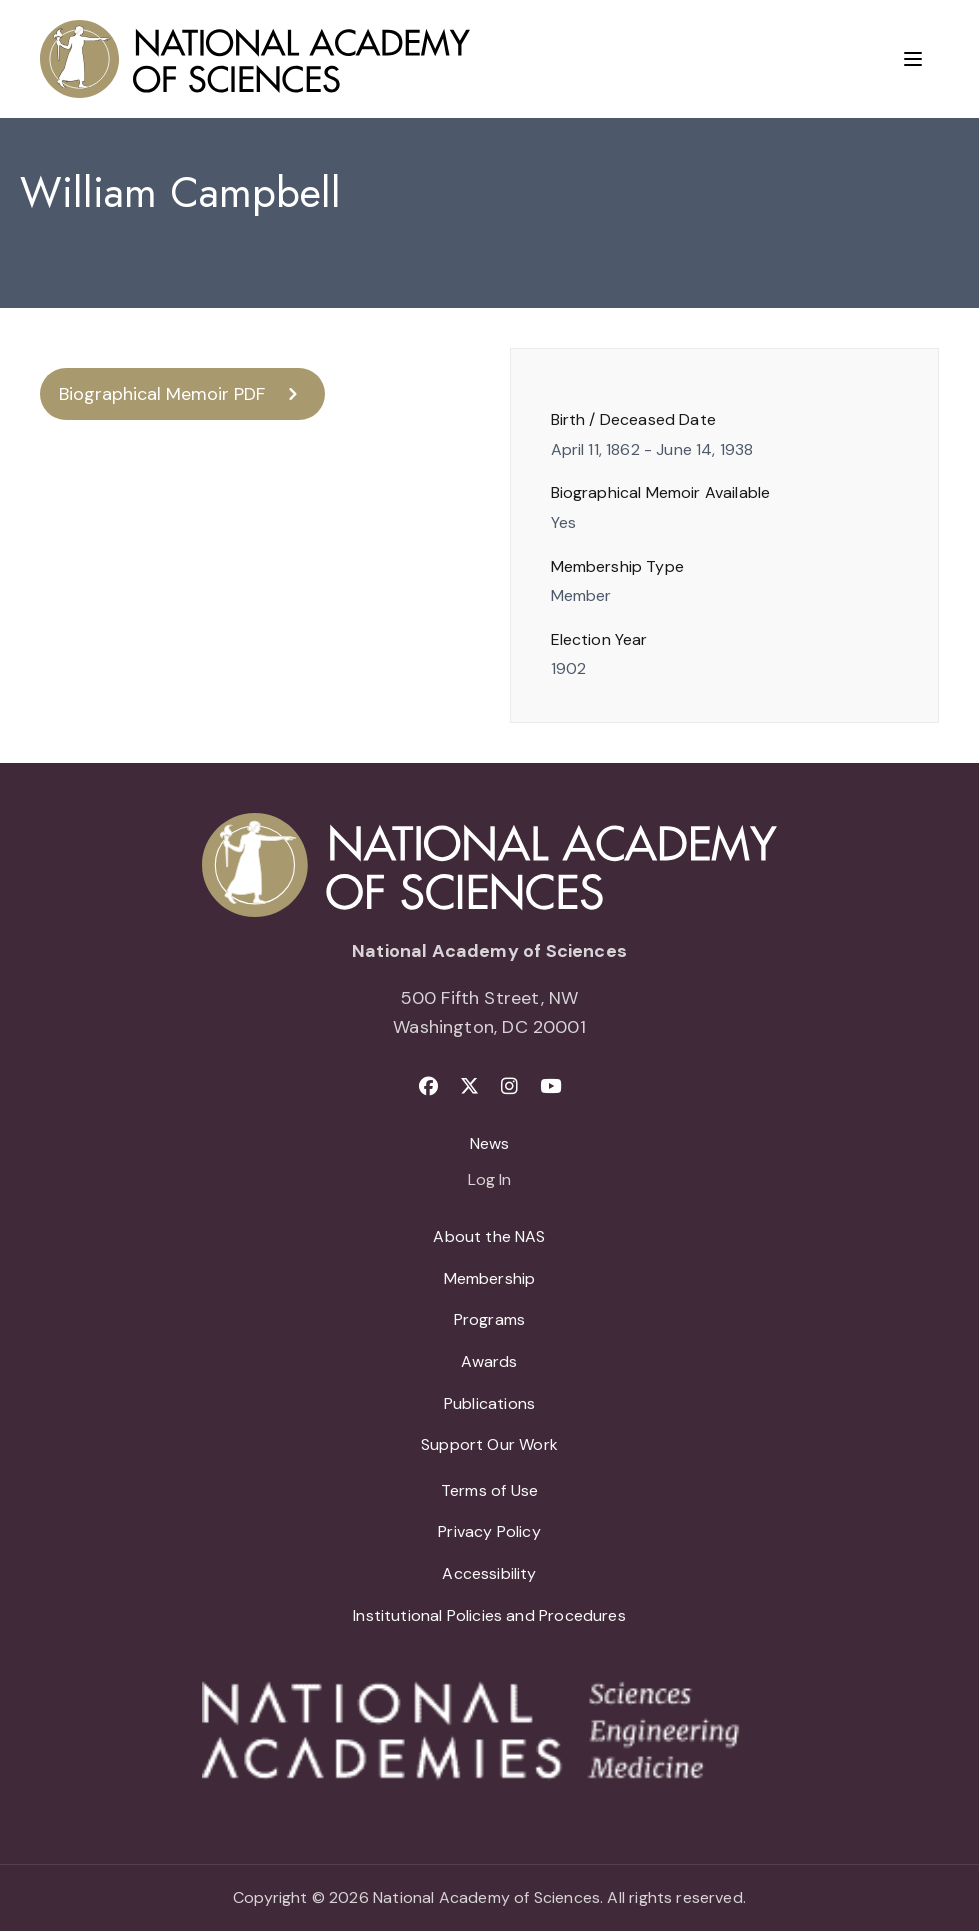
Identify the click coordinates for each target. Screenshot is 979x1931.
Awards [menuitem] (489, 1361)
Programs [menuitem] (489, 1319)
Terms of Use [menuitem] (489, 1490)
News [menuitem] (490, 1143)
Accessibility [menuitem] (489, 1573)
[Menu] (913, 59)
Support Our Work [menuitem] (489, 1444)
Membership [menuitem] (490, 1278)
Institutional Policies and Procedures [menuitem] (489, 1615)
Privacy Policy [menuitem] (489, 1531)
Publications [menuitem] (489, 1403)
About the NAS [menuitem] (489, 1236)
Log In (489, 1181)
